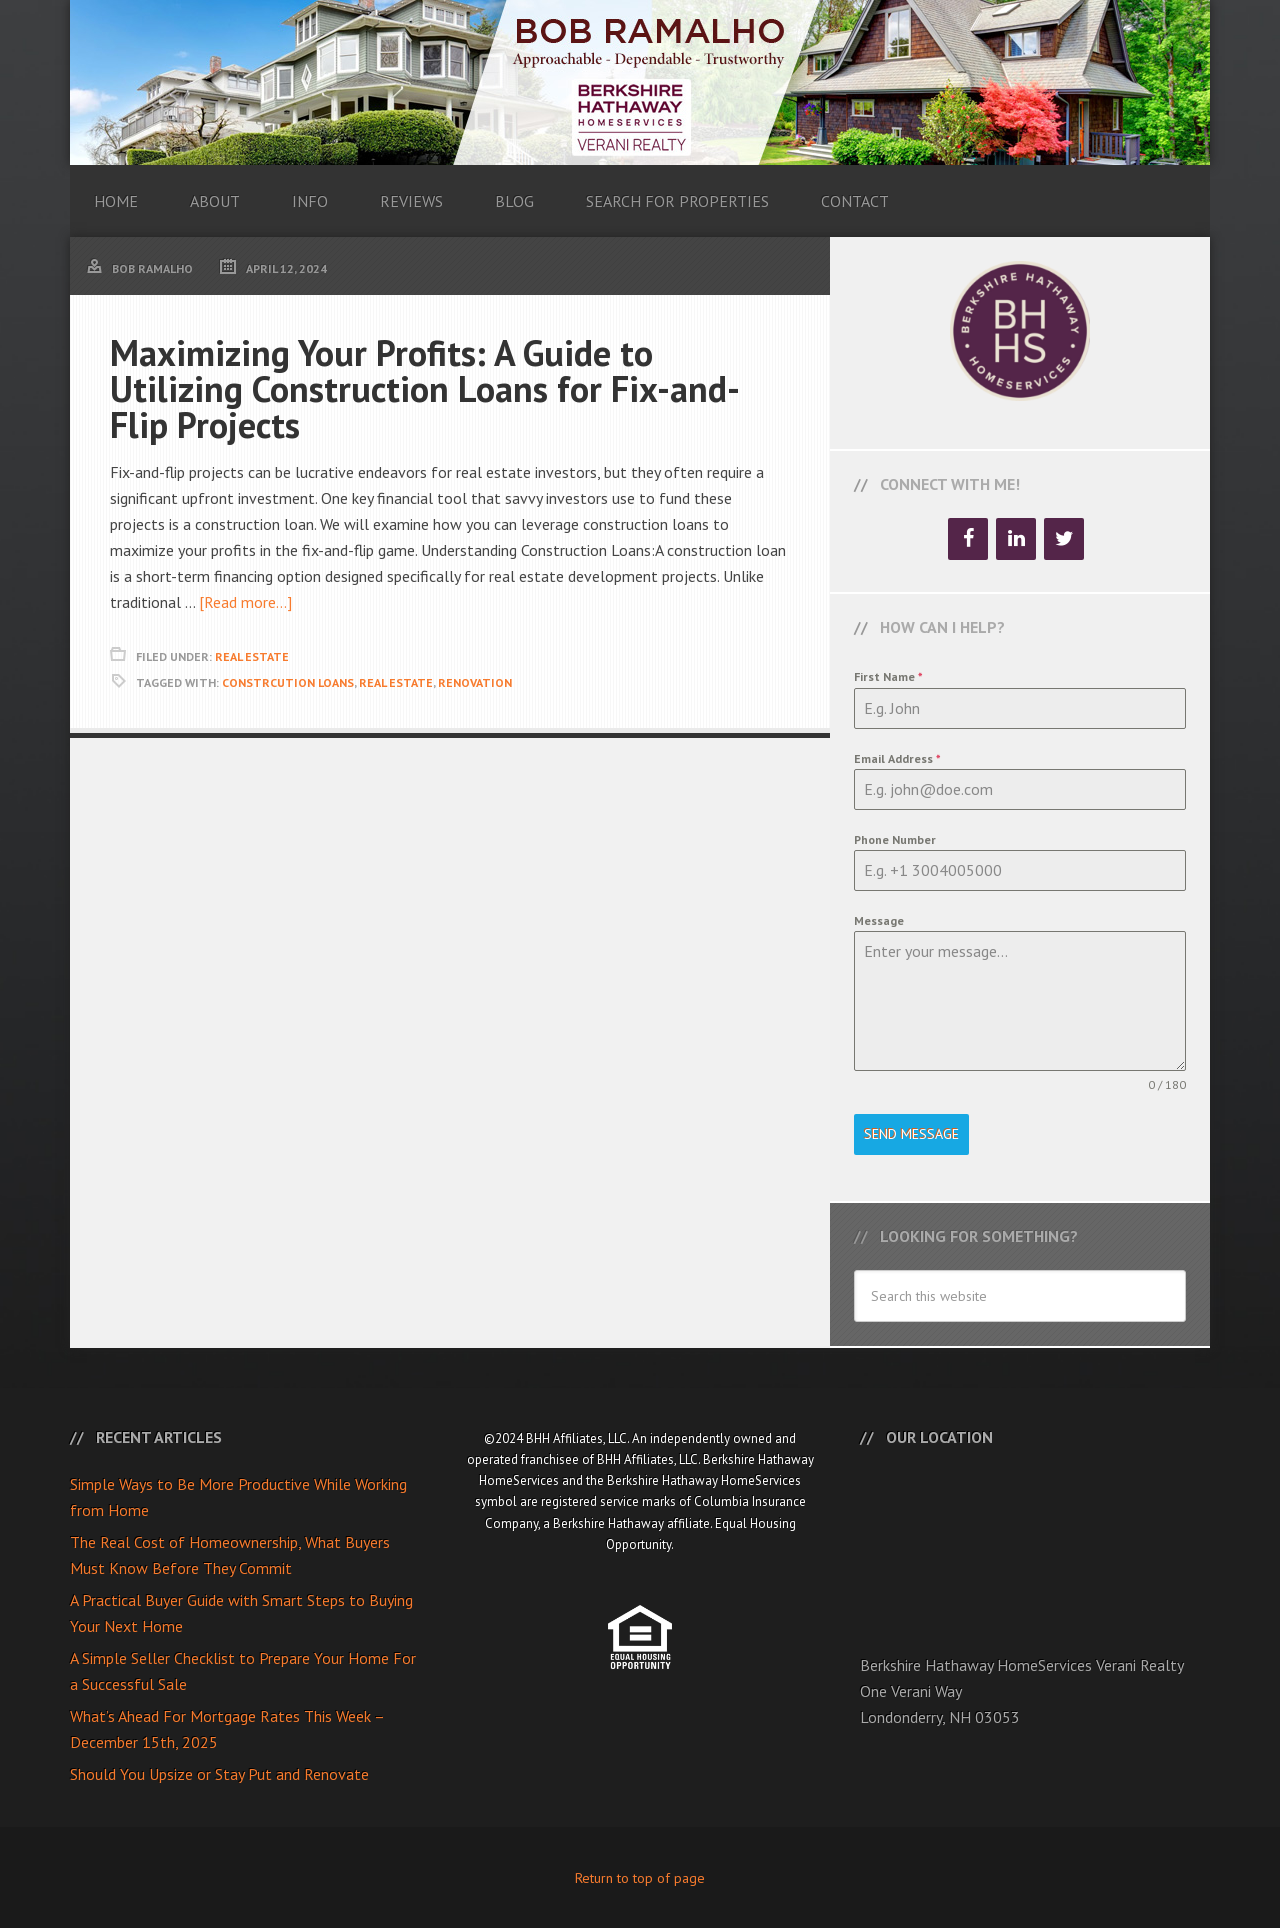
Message (879, 920)
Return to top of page (640, 1876)
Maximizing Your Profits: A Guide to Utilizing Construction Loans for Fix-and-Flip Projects (425, 388)
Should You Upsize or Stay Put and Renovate (219, 1772)
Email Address (897, 758)
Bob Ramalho (640, 82)
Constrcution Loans (288, 682)
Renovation (475, 682)
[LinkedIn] (1016, 539)
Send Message (911, 1134)
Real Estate (252, 656)
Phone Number (895, 839)
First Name (888, 676)
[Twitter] (1064, 539)
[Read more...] (245, 602)
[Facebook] (968, 539)
